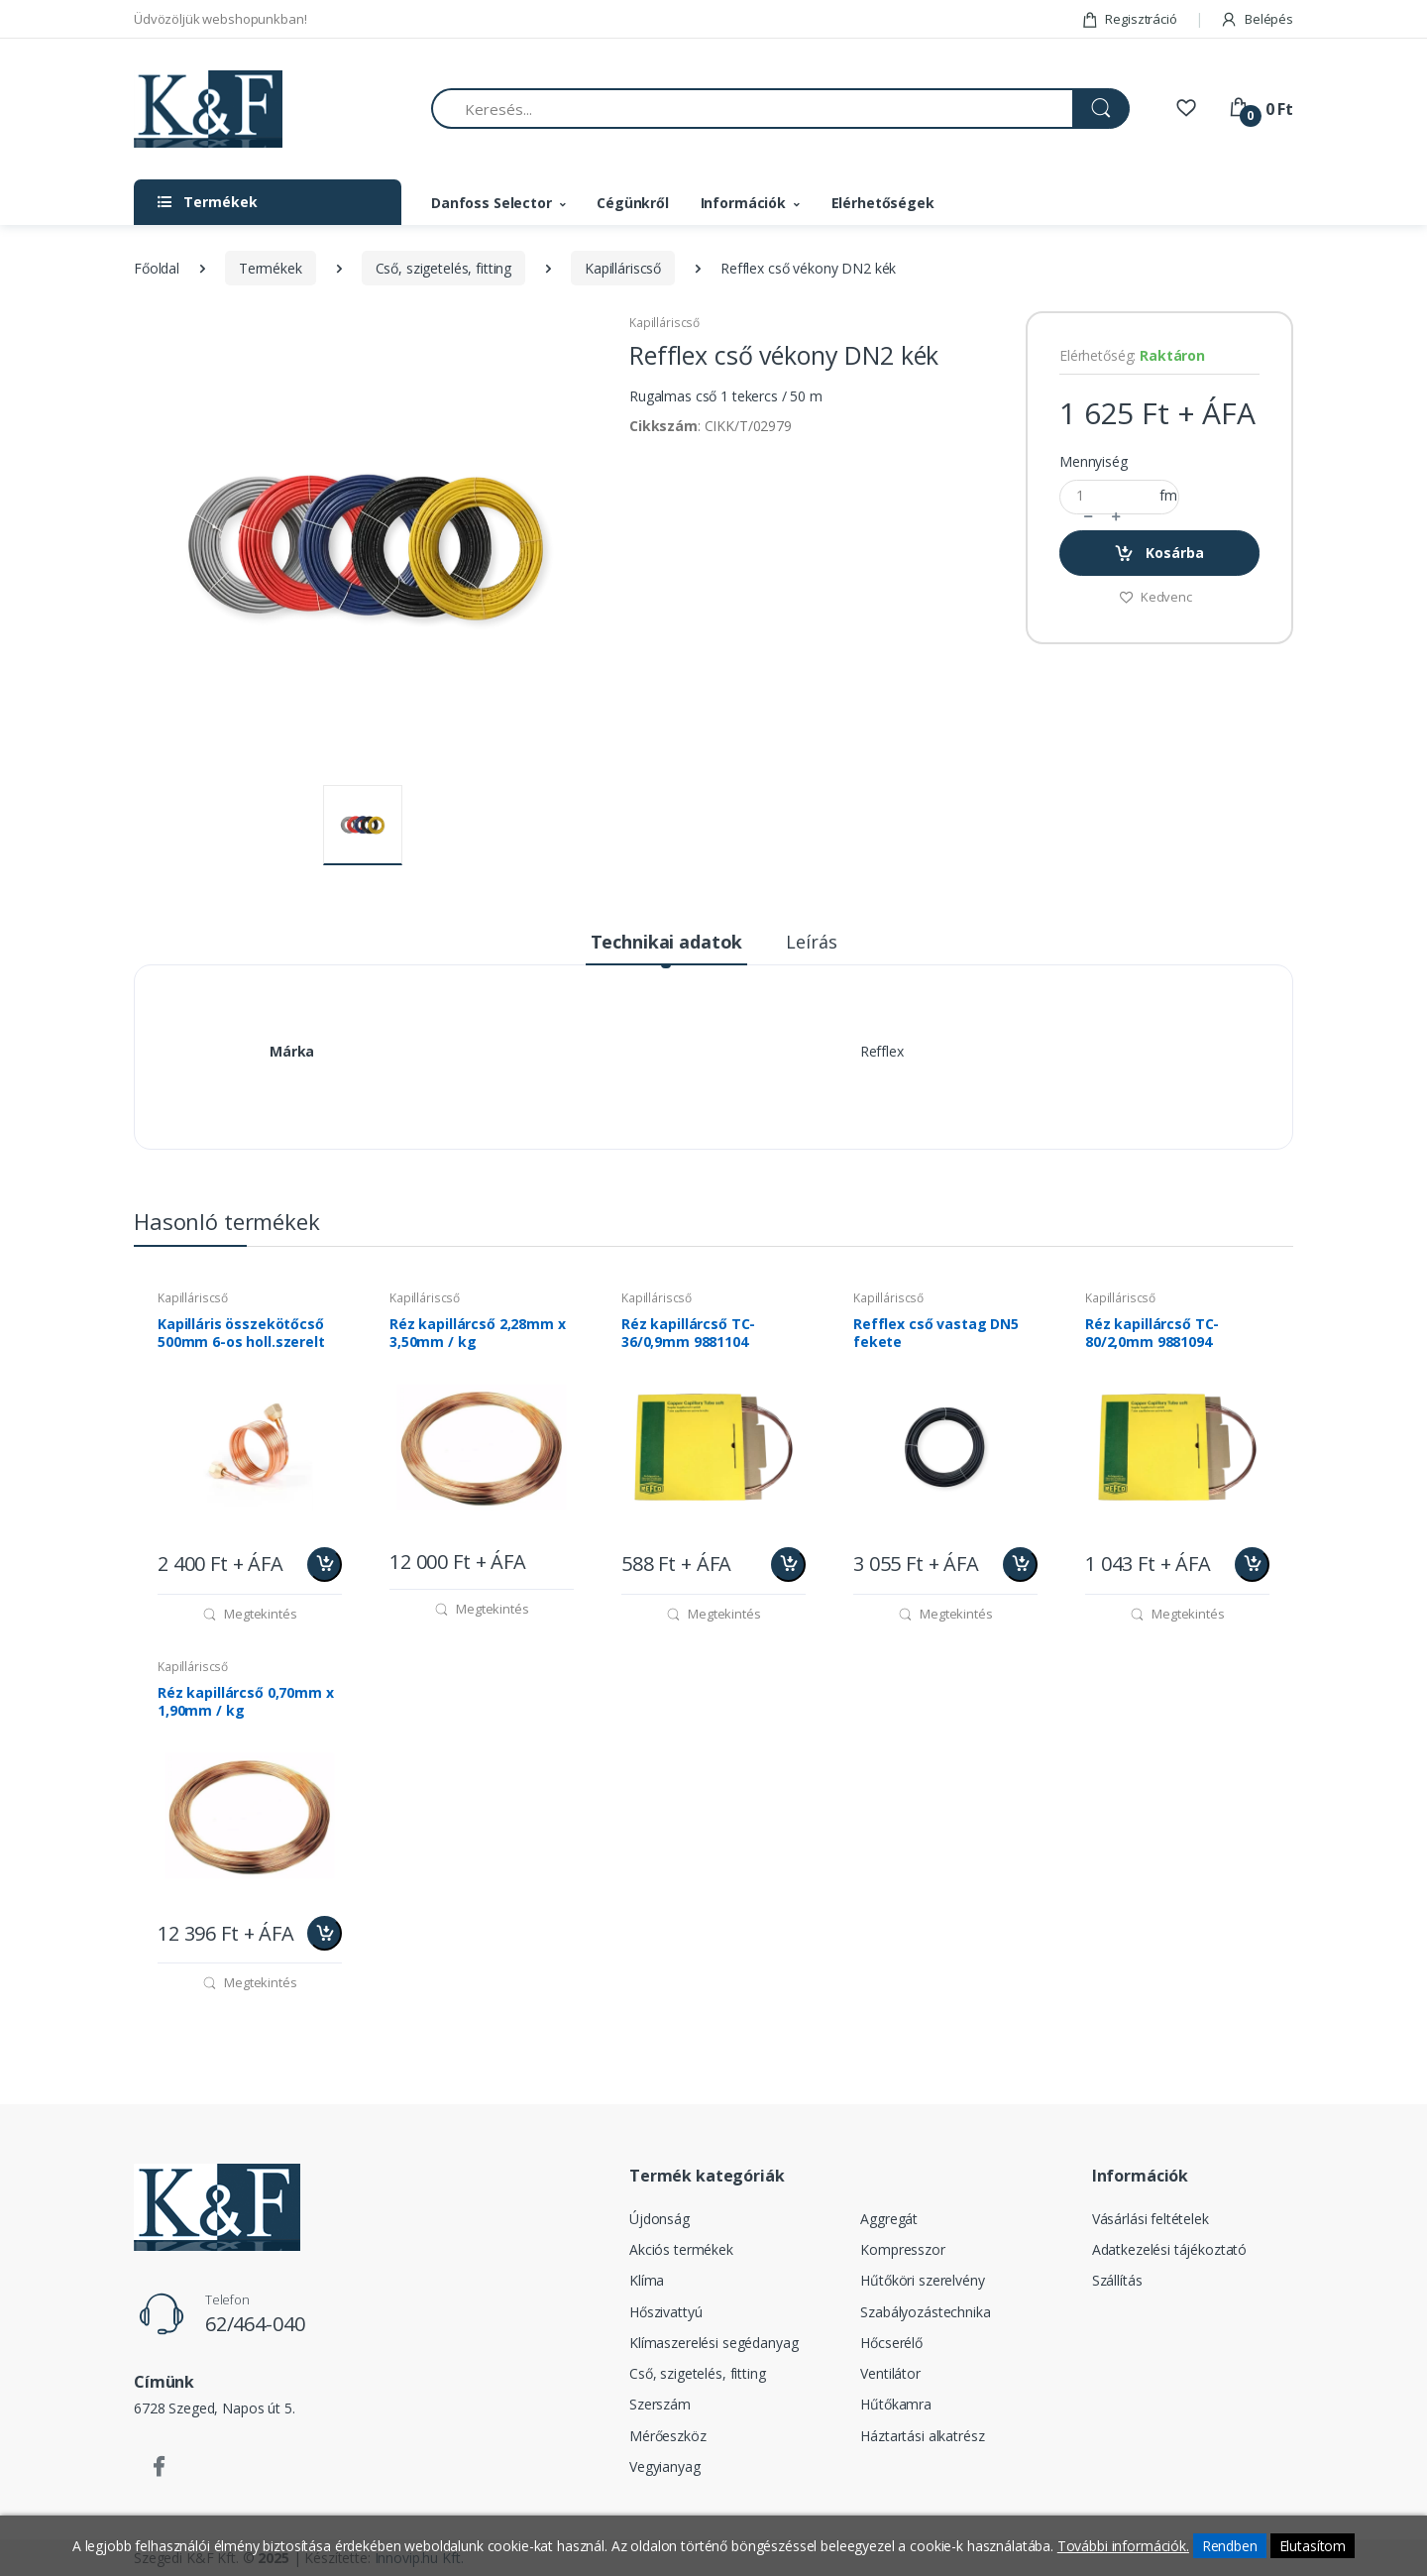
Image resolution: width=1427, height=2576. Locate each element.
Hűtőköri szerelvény (922, 2280)
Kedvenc (1155, 597)
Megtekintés (249, 1614)
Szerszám (660, 2404)
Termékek (270, 268)
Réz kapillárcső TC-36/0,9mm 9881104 (688, 1333)
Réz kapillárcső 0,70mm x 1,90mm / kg (246, 1702)
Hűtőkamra (896, 2404)
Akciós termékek (681, 2249)
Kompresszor (902, 2249)
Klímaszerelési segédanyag (713, 2342)
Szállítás (1117, 2280)
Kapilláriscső (623, 268)
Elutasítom (1313, 2545)
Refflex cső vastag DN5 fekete (936, 1333)
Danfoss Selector (491, 202)
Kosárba (1159, 553)
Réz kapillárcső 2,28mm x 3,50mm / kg (477, 1333)
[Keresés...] (752, 108)
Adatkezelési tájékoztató (1170, 2249)
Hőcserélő (891, 2342)
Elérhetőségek (882, 202)
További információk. (1123, 2545)
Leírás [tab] (811, 941)
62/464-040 (255, 2323)
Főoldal (156, 268)
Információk (743, 202)
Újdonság (659, 2218)
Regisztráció (1129, 19)
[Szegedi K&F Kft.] (208, 109)
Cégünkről (633, 202)
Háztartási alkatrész (922, 2435)
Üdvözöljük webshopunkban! (220, 19)
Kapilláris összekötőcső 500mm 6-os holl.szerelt (241, 1333)
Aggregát (889, 2218)
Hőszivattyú (665, 2311)
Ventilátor (890, 2373)
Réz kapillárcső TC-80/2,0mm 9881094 (1152, 1333)
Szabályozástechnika (925, 2311)
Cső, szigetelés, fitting (444, 268)
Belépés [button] (1256, 19)
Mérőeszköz (668, 2435)
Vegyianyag (665, 2466)
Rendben (1230, 2545)
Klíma (646, 2280)
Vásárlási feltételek (1150, 2218)
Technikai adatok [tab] (667, 941)
